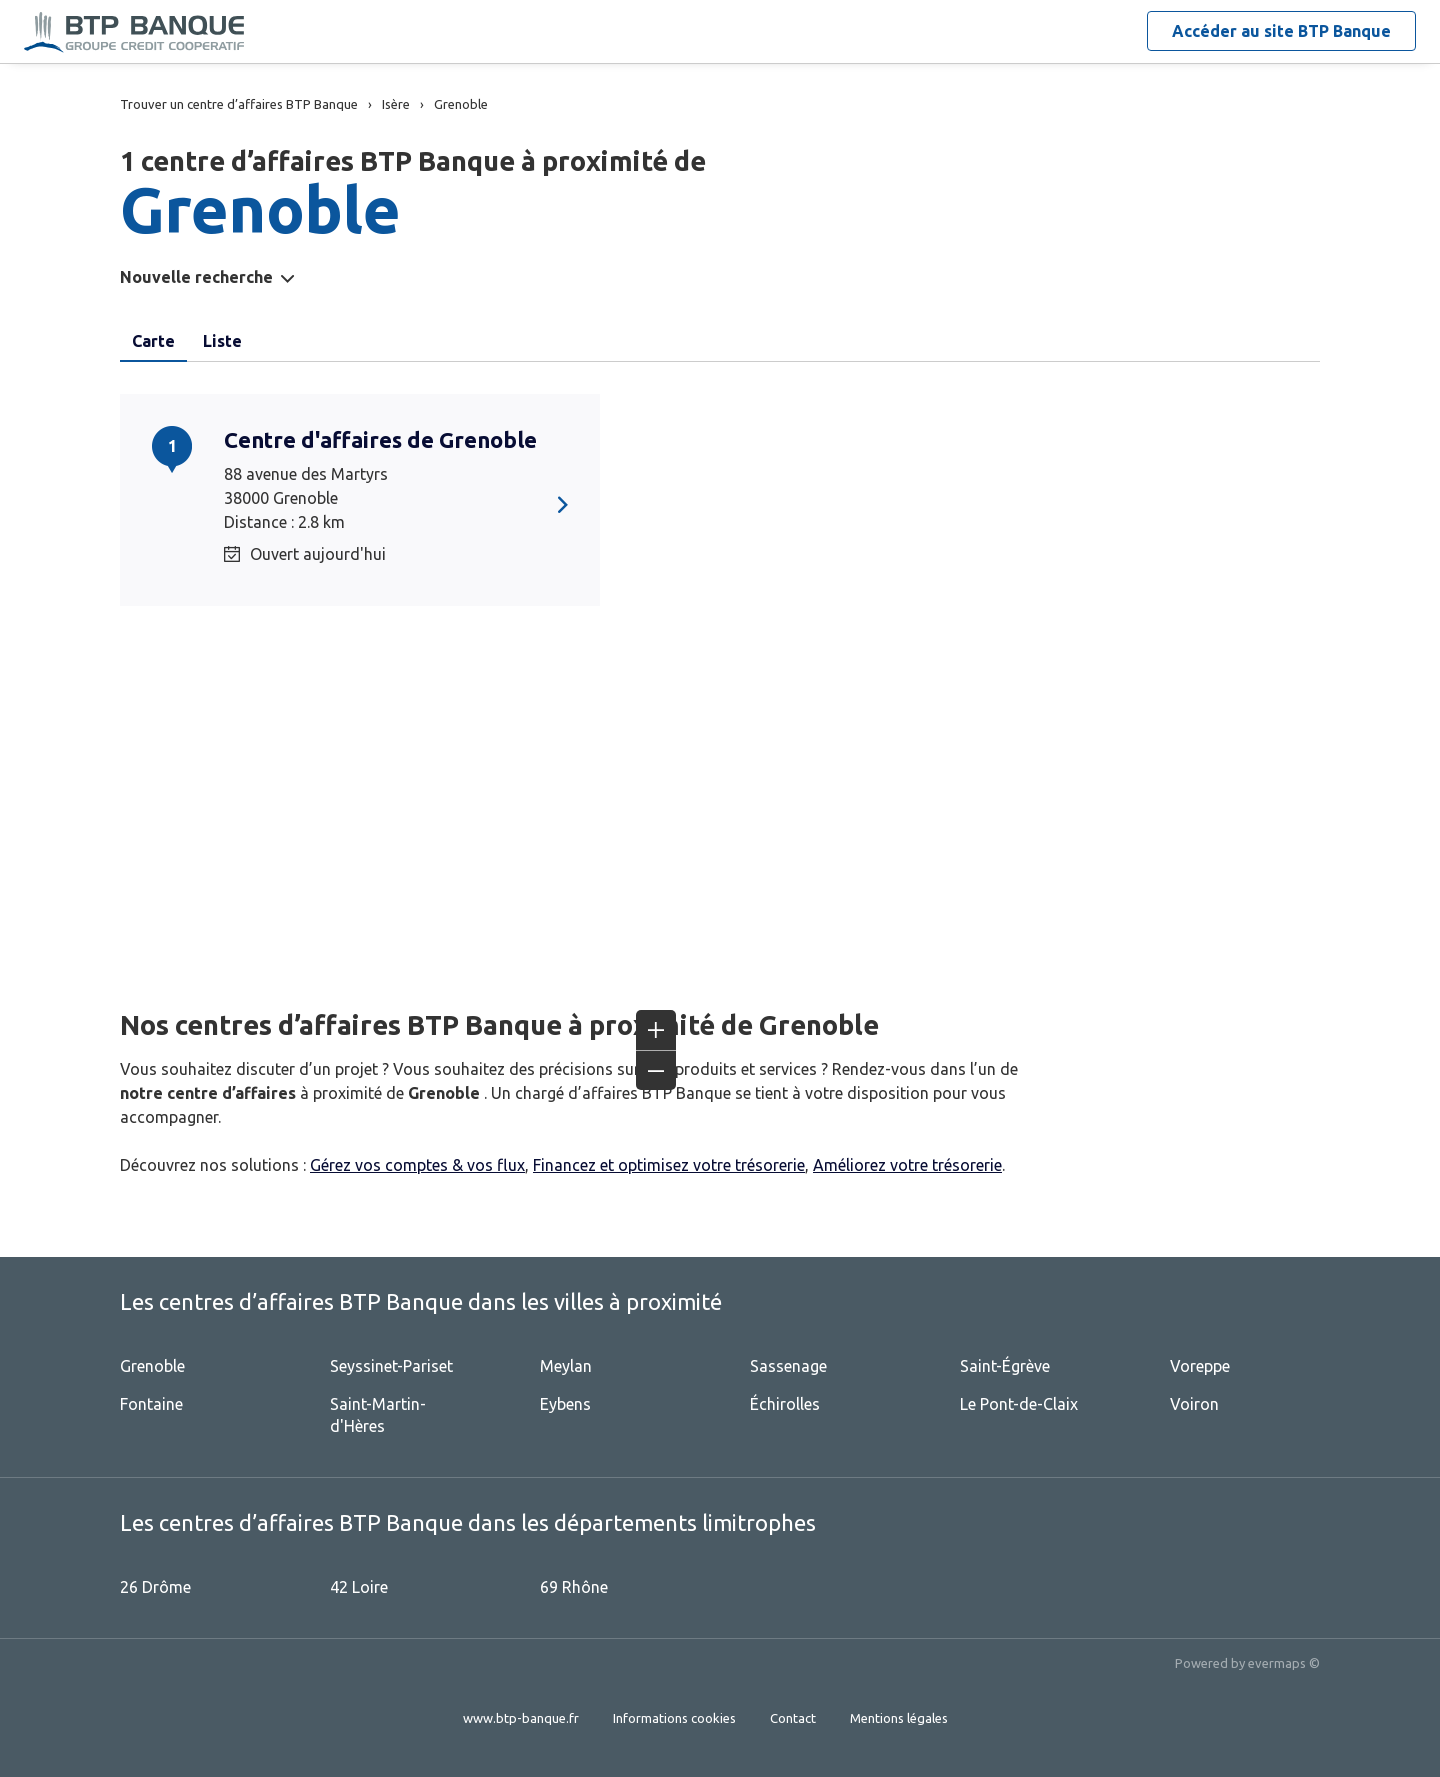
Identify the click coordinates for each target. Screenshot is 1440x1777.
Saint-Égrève (1005, 1366)
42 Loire (359, 1587)
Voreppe (1200, 1366)
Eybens (565, 1404)
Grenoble (152, 1366)
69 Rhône (574, 1587)
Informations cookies (674, 1718)
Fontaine (151, 1404)
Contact (793, 1718)
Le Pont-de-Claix (1019, 1404)
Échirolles (785, 1404)
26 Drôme (155, 1587)
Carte (153, 341)
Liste (222, 341)
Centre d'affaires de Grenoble (380, 439)
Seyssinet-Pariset (391, 1366)
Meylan (566, 1366)
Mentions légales (899, 1718)
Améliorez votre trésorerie (907, 1165)
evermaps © (1284, 1663)
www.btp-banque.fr (521, 1718)
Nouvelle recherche (196, 277)
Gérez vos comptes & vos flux (417, 1165)
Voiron (1194, 1404)
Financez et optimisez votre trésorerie (669, 1165)
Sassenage (788, 1366)
